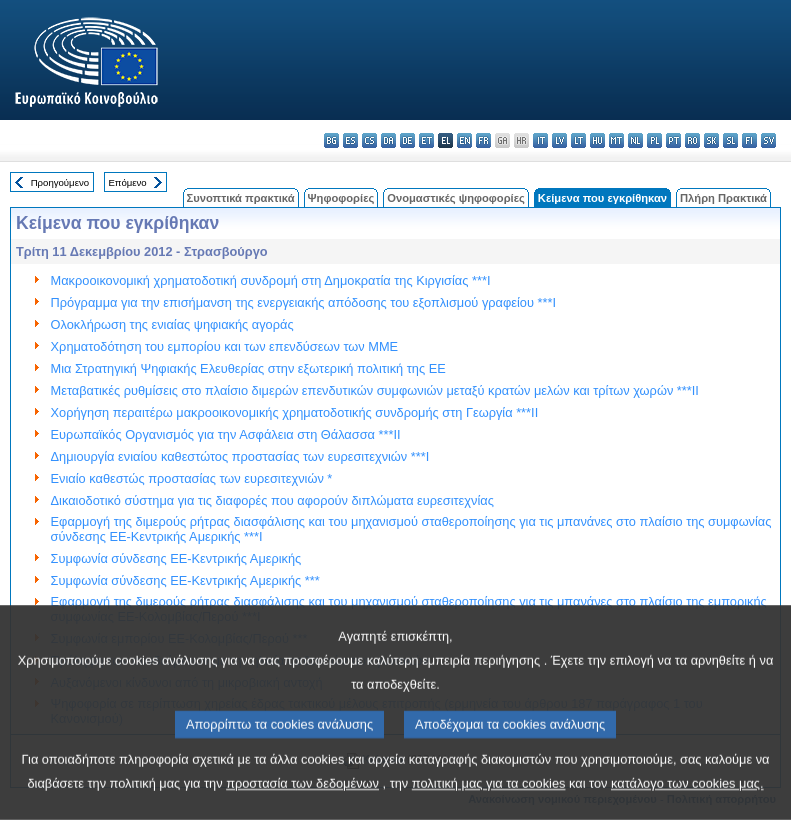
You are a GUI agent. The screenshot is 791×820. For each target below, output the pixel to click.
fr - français (483, 140)
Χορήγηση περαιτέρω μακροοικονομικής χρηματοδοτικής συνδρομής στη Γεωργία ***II (295, 412)
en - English (464, 140)
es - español (350, 140)
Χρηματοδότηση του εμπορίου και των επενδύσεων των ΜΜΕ (225, 346)
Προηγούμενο (60, 182)
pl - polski (654, 140)
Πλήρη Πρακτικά (723, 198)
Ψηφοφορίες (341, 198)
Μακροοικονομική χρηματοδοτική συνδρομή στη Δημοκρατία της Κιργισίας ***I (271, 280)
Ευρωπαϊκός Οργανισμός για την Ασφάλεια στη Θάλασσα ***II (226, 434)
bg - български (331, 140)
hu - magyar (597, 140)
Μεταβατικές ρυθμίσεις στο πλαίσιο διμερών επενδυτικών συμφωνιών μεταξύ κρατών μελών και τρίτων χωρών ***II (375, 390)
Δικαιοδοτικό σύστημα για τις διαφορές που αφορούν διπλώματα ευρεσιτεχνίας (272, 500)
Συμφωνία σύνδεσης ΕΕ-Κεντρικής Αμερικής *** (185, 580)
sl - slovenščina (730, 140)
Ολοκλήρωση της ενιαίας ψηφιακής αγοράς (172, 324)
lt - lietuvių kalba (578, 140)
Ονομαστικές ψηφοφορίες (456, 198)
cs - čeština (369, 140)
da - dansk (388, 140)
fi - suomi (749, 140)
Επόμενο (127, 182)
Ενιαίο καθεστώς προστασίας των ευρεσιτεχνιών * (192, 478)
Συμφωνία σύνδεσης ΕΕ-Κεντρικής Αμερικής (176, 558)
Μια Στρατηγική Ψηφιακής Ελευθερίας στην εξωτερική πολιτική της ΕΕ (248, 368)
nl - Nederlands (635, 140)
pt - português (673, 140)
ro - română (692, 140)
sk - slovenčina (711, 140)
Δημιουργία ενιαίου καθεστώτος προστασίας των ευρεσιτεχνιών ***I (240, 456)
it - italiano (540, 140)
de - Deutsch (407, 140)
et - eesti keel (426, 140)
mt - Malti (616, 140)
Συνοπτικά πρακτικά (241, 198)
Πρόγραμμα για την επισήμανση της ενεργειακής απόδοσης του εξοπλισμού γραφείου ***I (303, 302)
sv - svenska (768, 140)
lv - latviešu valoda (559, 140)
